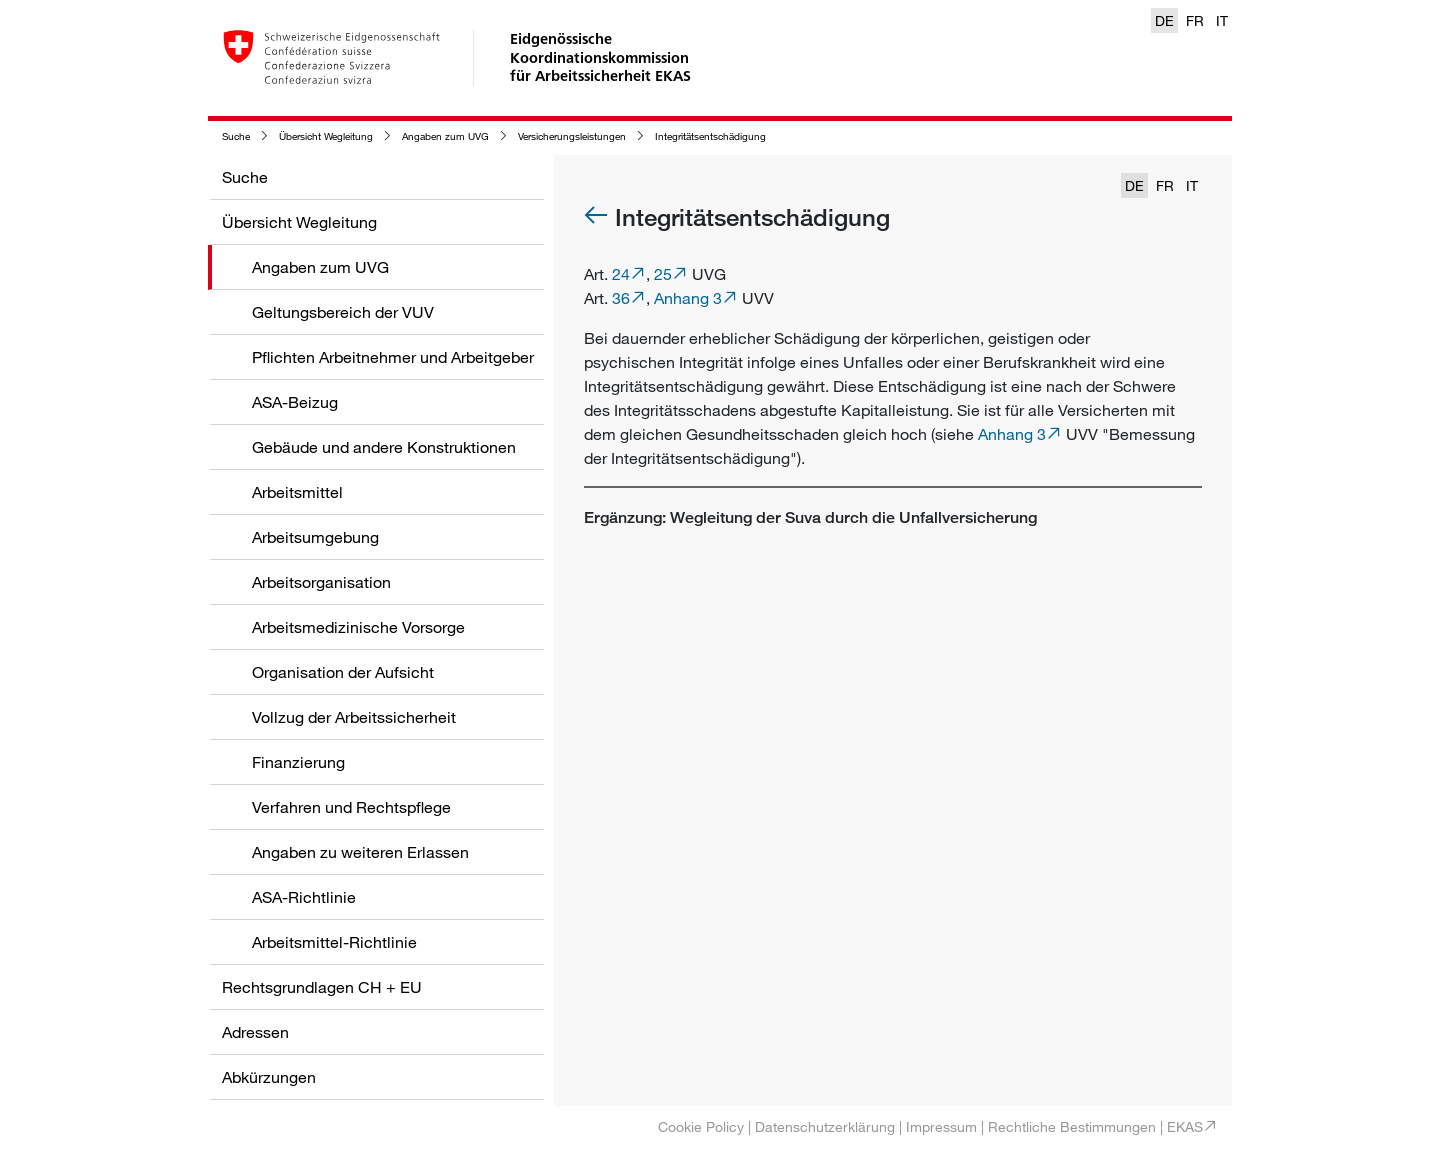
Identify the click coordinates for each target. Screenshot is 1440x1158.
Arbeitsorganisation (321, 582)
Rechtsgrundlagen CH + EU (322, 987)
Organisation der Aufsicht (343, 672)
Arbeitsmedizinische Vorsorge (358, 627)
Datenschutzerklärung (825, 1126)
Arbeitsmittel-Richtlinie (334, 942)
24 (621, 274)
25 (663, 274)
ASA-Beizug (295, 402)
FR (1195, 20)
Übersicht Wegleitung (326, 136)
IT (1222, 20)
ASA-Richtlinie (304, 897)
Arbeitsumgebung (315, 537)
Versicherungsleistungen (572, 136)
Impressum (941, 1126)
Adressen (255, 1032)
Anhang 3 (688, 298)
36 (621, 298)
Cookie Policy (701, 1126)
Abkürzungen (269, 1077)
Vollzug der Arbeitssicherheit (354, 717)
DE (1164, 20)
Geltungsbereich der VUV (343, 312)
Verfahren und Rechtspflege (351, 807)
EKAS (1185, 1126)
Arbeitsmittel (297, 492)
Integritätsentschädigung (710, 136)
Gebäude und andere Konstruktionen (384, 447)
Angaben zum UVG (445, 136)
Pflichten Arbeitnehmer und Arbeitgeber (393, 357)
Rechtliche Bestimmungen (1072, 1126)
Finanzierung (298, 762)
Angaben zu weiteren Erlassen (360, 852)
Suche (236, 136)
